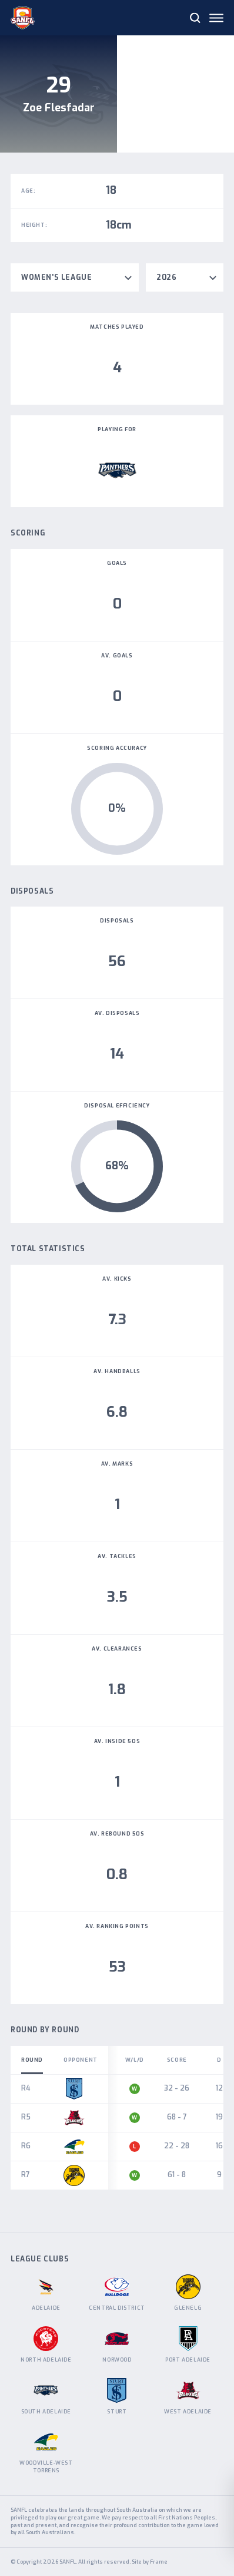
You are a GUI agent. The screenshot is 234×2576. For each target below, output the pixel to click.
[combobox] (75, 277)
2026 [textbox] (166, 277)
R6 (26, 2146)
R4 (26, 2088)
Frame (159, 2561)
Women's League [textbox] (56, 277)
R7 (25, 2175)
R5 (26, 2117)
